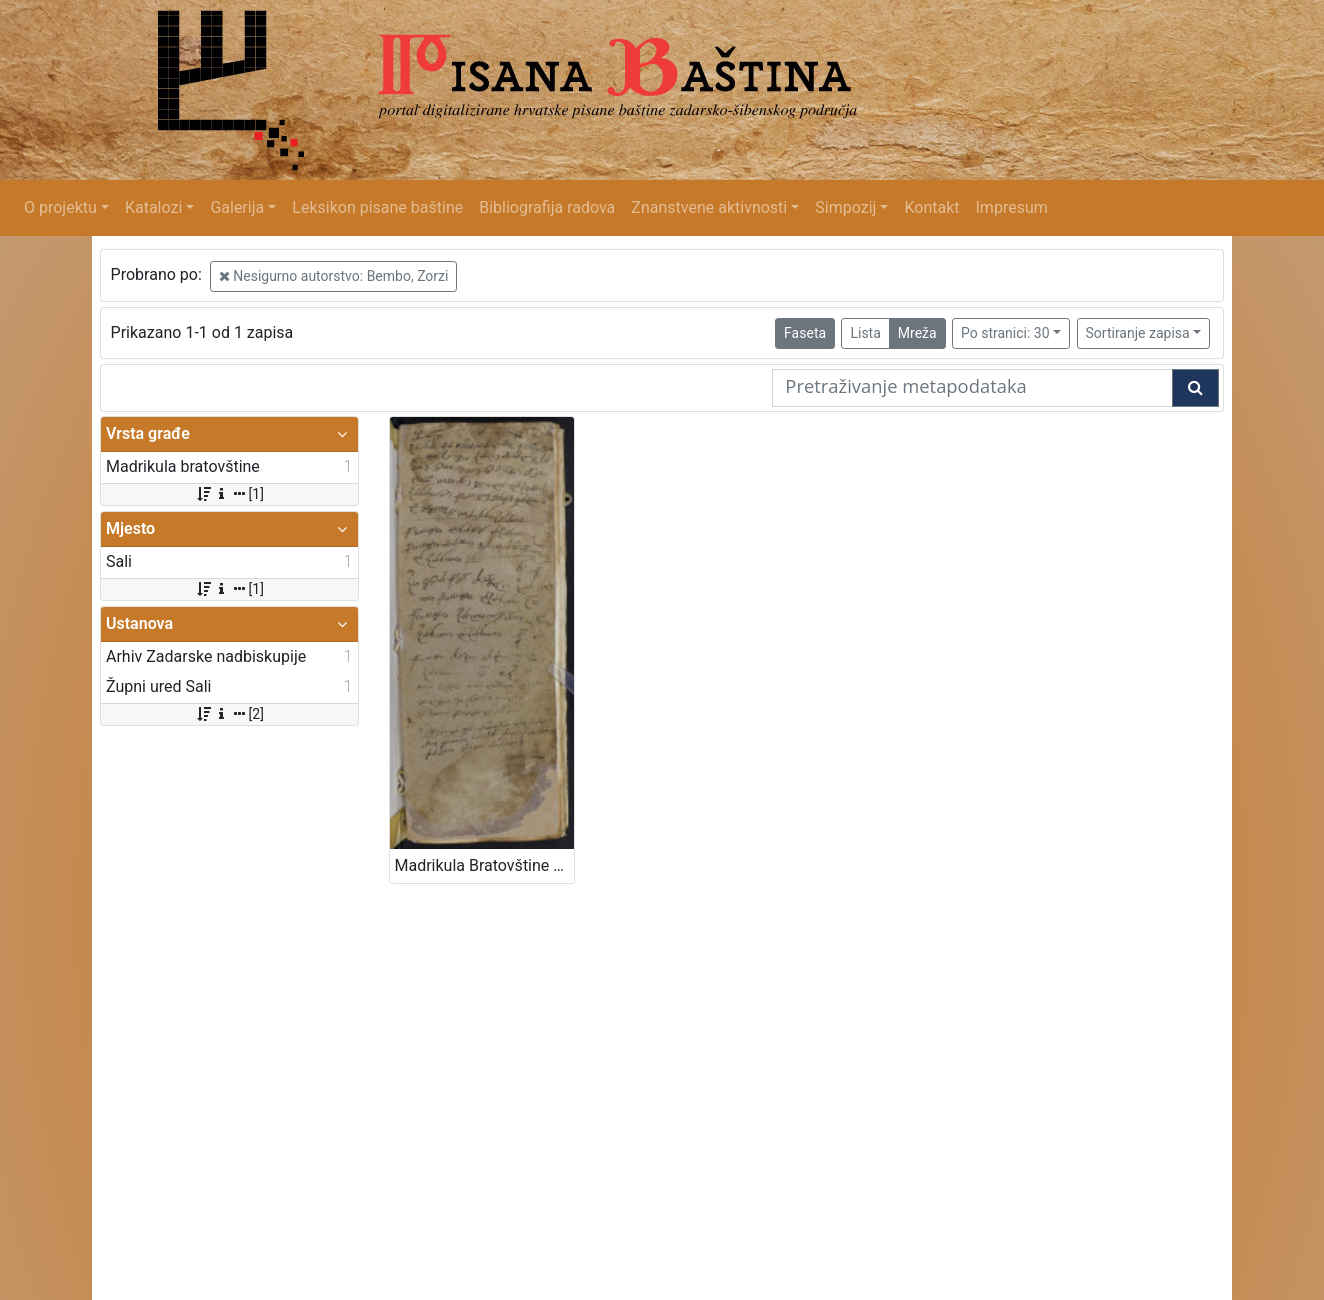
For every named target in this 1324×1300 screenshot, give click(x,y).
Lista (865, 333)
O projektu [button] (60, 207)
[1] (229, 494)
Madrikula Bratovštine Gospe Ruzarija (484, 865)
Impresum (1012, 207)
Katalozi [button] (153, 207)
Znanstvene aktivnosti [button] (709, 207)
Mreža (917, 333)
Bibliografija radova (547, 207)
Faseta (805, 333)
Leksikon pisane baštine (377, 207)
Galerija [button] (237, 207)
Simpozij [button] (845, 207)
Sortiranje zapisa (1138, 333)
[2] (229, 714)
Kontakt (931, 207)
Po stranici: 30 (1005, 333)
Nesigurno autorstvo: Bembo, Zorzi (334, 276)
